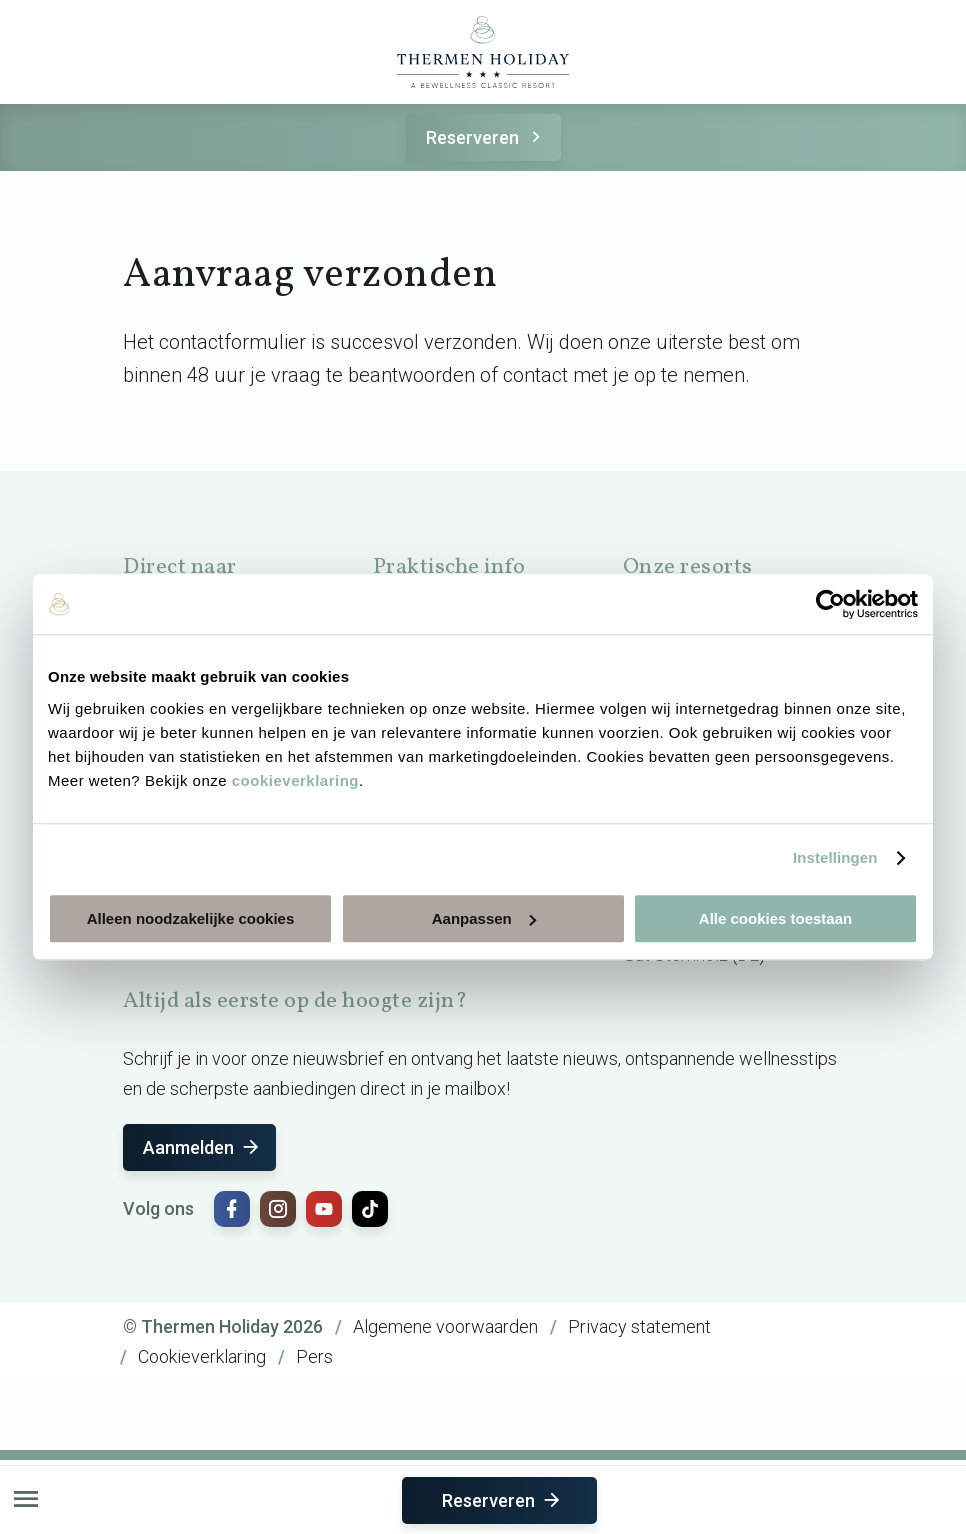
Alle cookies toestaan (775, 918)
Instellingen (835, 857)
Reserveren (486, 137)
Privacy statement (639, 1326)
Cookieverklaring (202, 1356)
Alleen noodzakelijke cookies (191, 918)
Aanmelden (202, 1147)
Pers (314, 1356)
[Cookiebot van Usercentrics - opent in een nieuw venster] (830, 604)
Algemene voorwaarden (445, 1326)
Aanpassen (484, 918)
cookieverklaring (295, 780)
